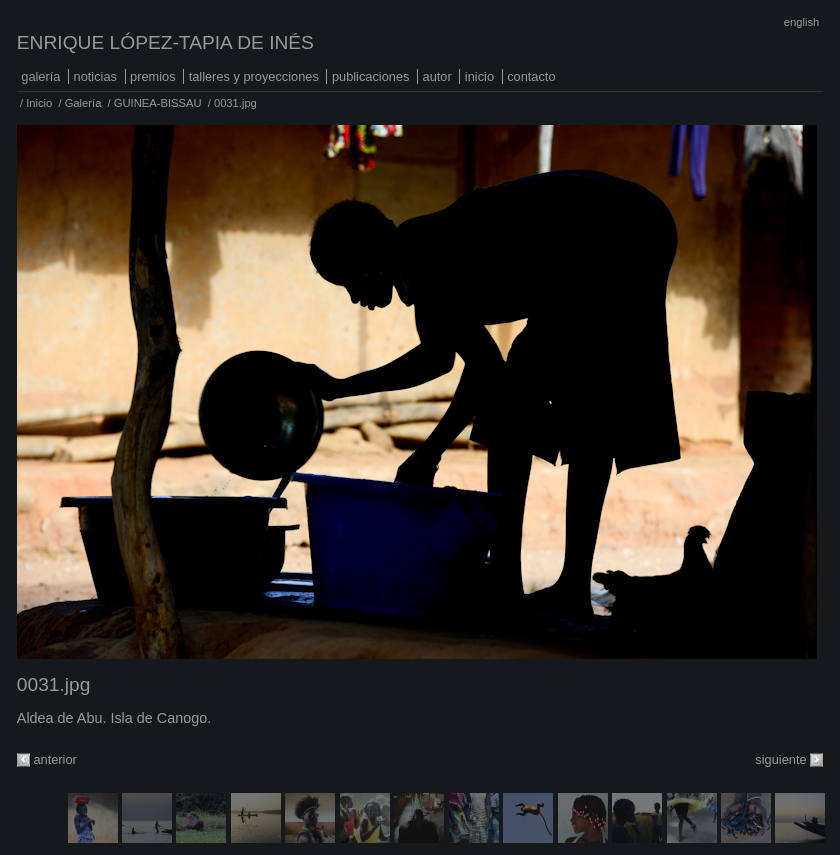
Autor (437, 76)
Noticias (95, 76)
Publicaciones (371, 76)
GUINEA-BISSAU (158, 103)
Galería (40, 76)
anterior (54, 759)
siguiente (780, 759)
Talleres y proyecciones (254, 76)
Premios (153, 76)
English (801, 22)
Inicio (479, 76)
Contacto (531, 76)
